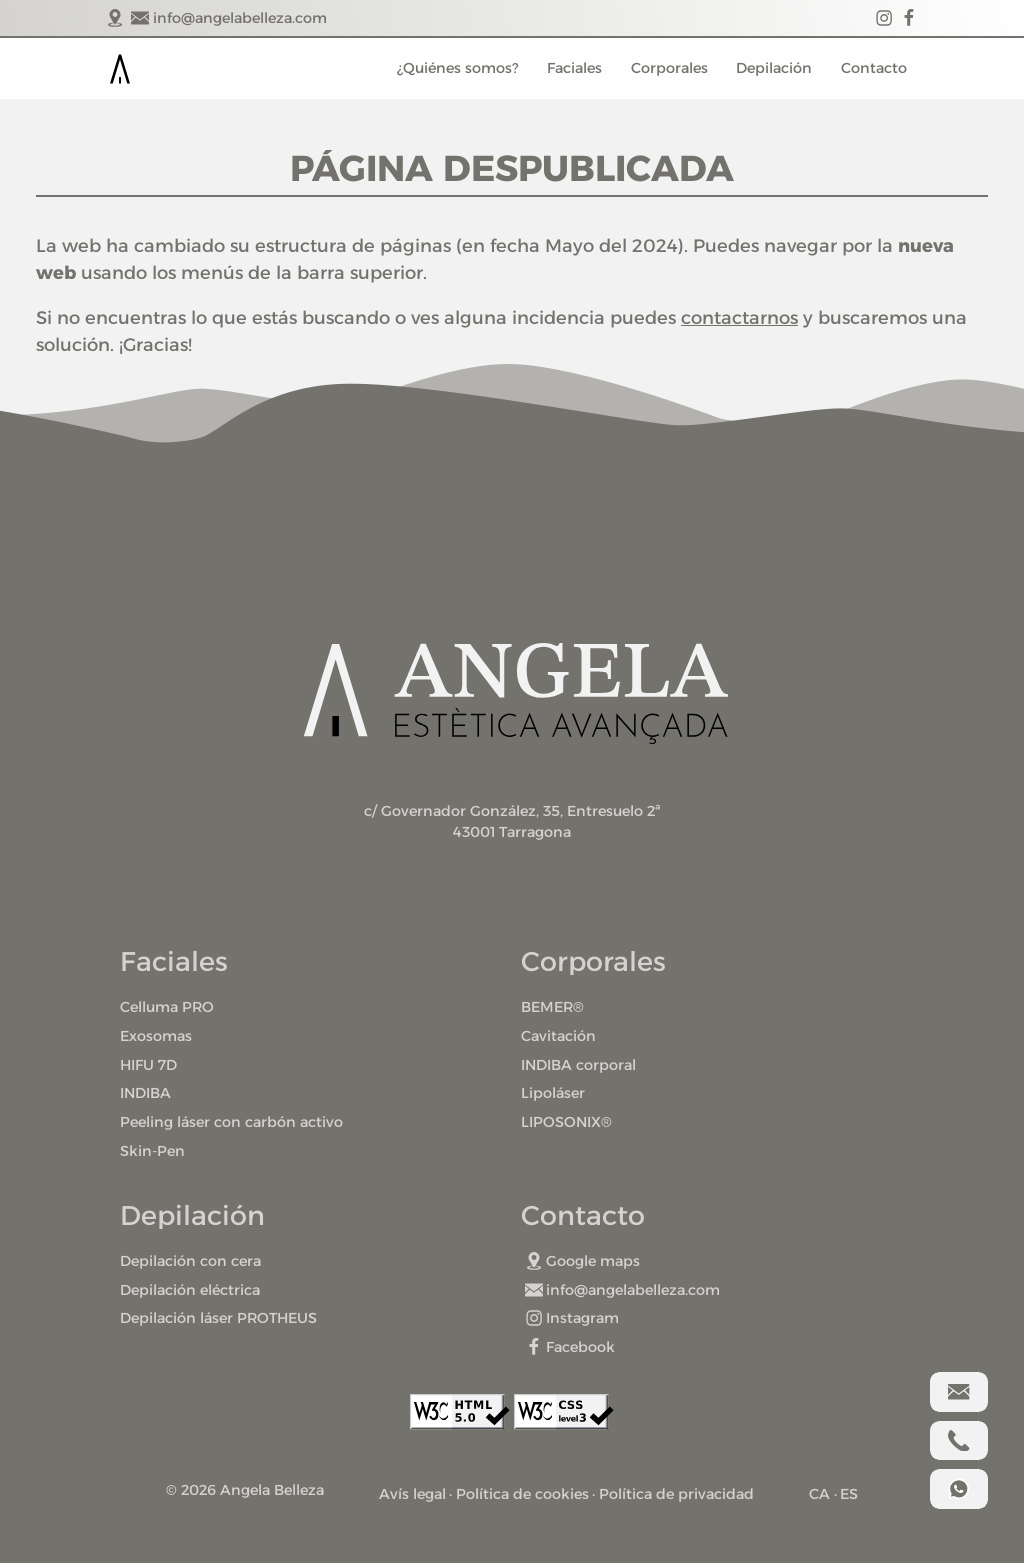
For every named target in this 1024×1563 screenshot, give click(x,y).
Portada (120, 69)
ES (849, 1494)
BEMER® (552, 1007)
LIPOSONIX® (566, 1122)
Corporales (669, 68)
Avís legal (412, 1494)
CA (819, 1494)
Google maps (583, 1261)
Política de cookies (522, 1494)
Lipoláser (553, 1093)
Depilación (774, 68)
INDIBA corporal (578, 1065)
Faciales (574, 68)
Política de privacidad (676, 1494)
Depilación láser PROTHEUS (218, 1318)
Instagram (572, 1318)
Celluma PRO (167, 1007)
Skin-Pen (152, 1151)
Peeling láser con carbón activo (231, 1122)
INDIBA (145, 1093)
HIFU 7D (148, 1065)
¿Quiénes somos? (457, 68)
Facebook (570, 1347)
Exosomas (156, 1036)
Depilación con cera (190, 1261)
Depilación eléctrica (190, 1290)
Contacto (874, 68)
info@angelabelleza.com (623, 1290)
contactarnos (739, 318)
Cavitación (558, 1036)
